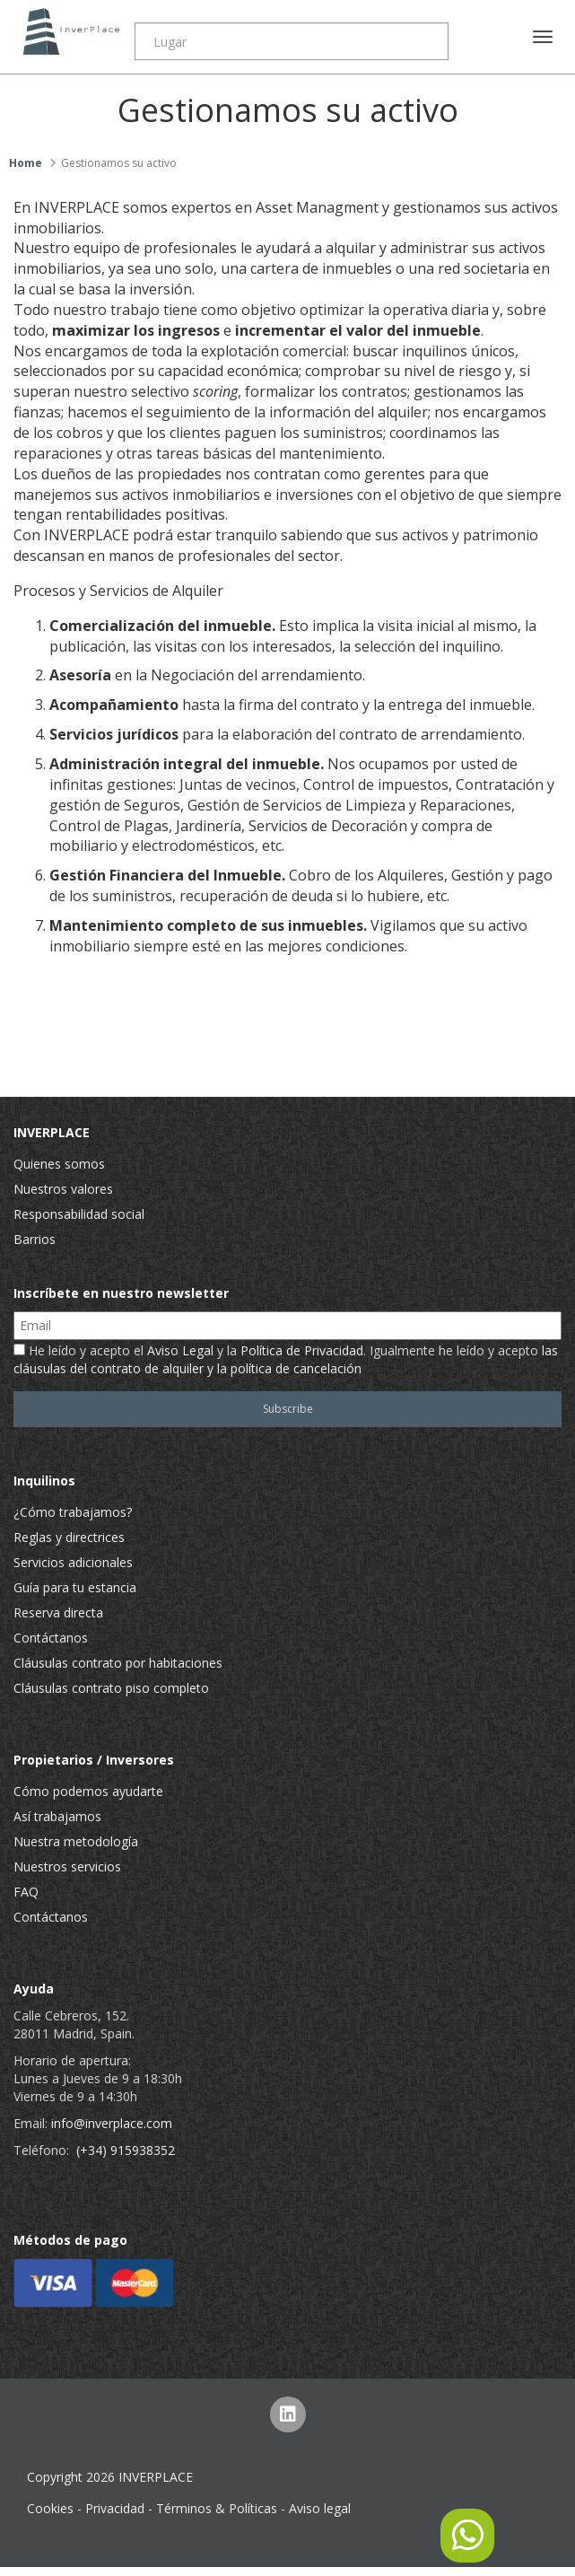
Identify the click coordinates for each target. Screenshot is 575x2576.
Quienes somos (59, 1163)
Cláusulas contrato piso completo (111, 1687)
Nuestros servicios (67, 1866)
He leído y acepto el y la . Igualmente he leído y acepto (285, 1359)
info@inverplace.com (111, 2123)
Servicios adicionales (73, 1562)
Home (25, 163)
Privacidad (114, 2508)
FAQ (26, 1891)
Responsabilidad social (78, 1213)
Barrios (34, 1239)
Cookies (50, 2508)
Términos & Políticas (216, 2508)
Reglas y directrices (69, 1537)
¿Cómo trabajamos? (72, 1511)
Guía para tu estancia (74, 1587)
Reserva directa (58, 1612)
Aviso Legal (180, 1350)
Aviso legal (320, 2508)
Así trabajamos (57, 1816)
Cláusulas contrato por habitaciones (117, 1662)
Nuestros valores (63, 1188)
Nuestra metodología (75, 1841)
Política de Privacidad (301, 1350)
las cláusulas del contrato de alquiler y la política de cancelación (285, 1359)
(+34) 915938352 (125, 2150)
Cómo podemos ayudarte (88, 1791)
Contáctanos (50, 1637)
